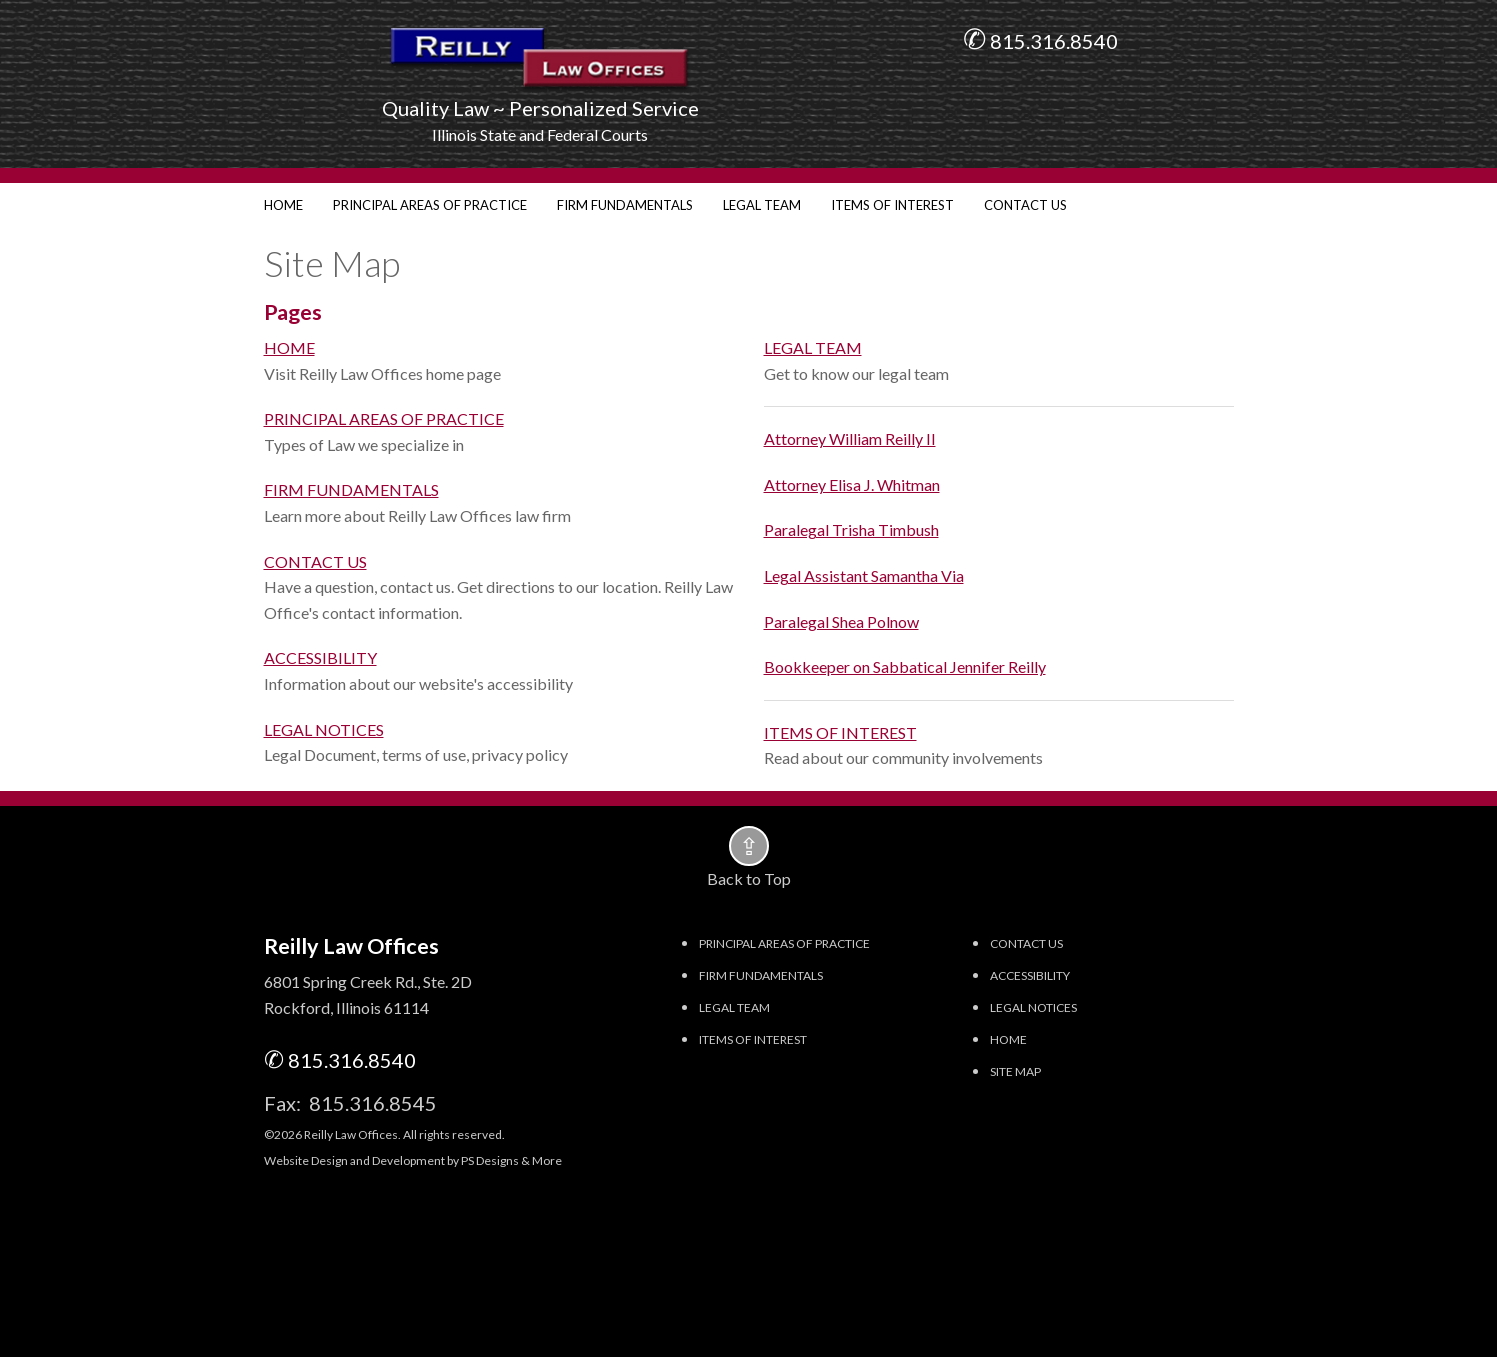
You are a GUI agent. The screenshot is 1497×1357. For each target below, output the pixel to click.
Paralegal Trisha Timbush (851, 529)
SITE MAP (1015, 1071)
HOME (283, 205)
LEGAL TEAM (762, 205)
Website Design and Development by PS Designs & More (413, 1160)
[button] (749, 846)
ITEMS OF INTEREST (892, 205)
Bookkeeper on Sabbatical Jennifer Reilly (905, 666)
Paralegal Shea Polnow (841, 621)
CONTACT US (1025, 205)
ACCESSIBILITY (320, 657)
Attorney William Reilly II (850, 438)
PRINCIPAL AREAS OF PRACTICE (430, 205)
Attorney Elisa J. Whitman (852, 484)
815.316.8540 (1052, 41)
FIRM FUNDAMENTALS (625, 205)
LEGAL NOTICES (324, 729)
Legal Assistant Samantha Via (864, 575)
